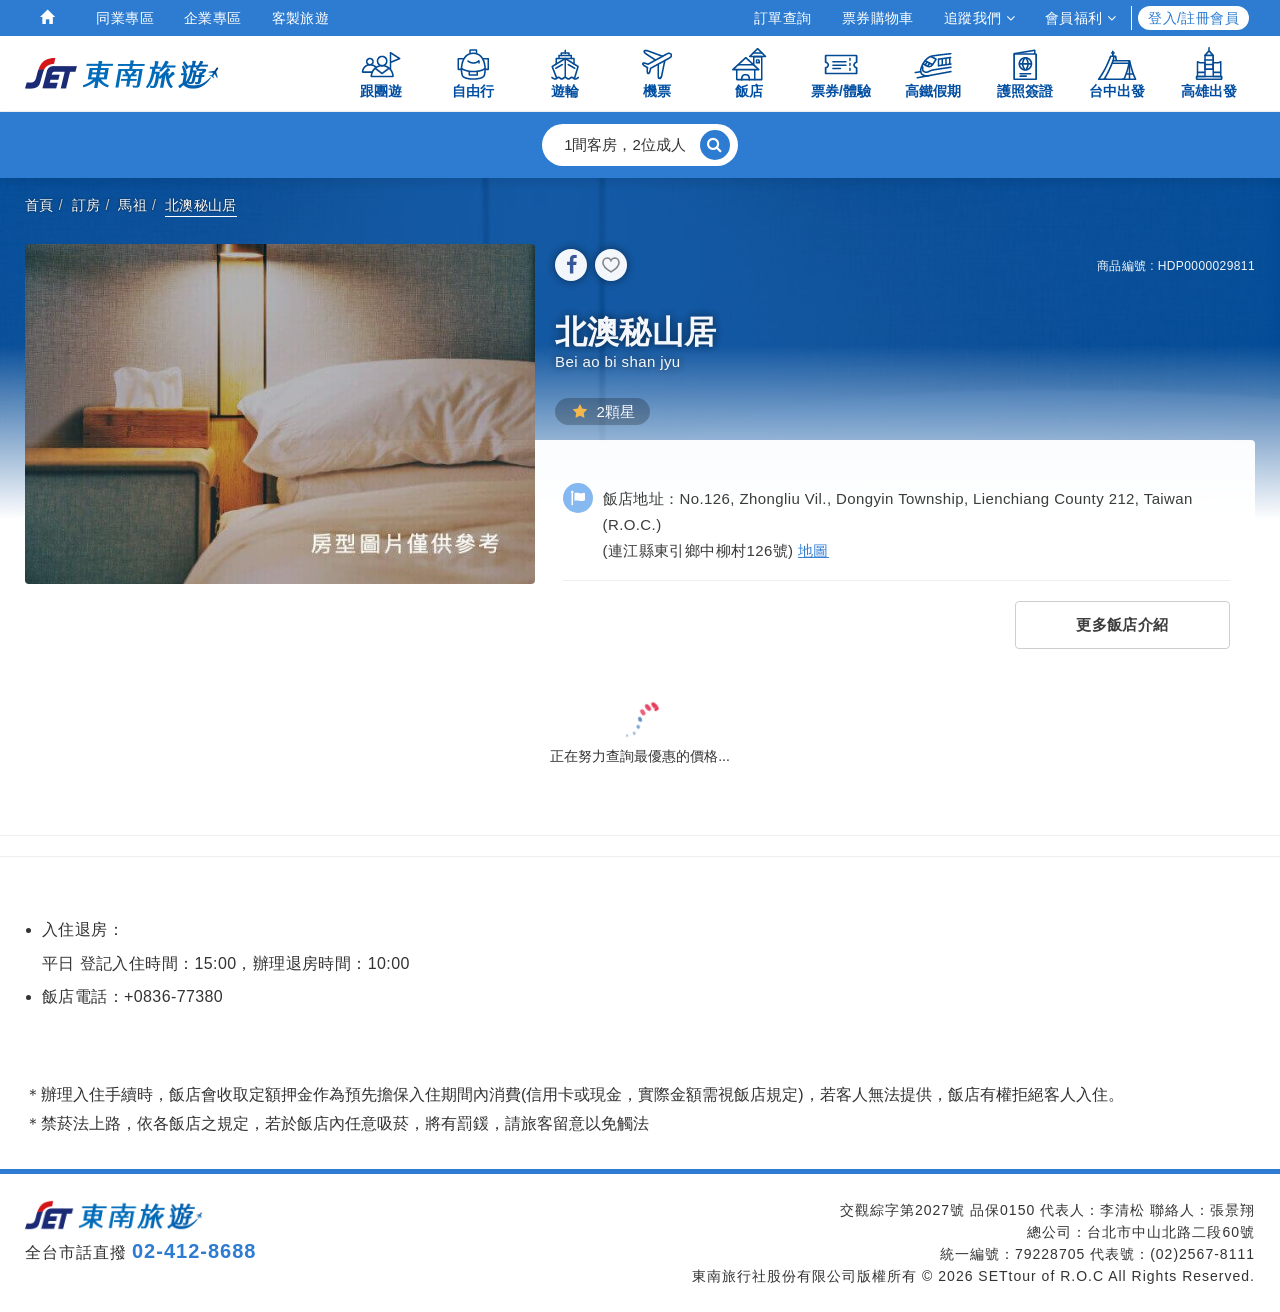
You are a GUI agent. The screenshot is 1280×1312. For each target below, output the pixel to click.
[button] (640, 145)
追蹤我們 (979, 18)
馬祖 (132, 205)
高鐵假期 (933, 72)
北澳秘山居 (201, 205)
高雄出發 (1209, 72)
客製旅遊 (301, 18)
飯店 (749, 72)
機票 (657, 72)
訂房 (86, 205)
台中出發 (1117, 72)
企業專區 (213, 18)
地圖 (813, 550)
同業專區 (125, 18)
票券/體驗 (841, 72)
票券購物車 (878, 18)
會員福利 (1080, 18)
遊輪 (565, 72)
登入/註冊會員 (1193, 18)
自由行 (473, 72)
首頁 (39, 205)
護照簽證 (1025, 72)
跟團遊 (381, 72)
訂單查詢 (783, 18)
